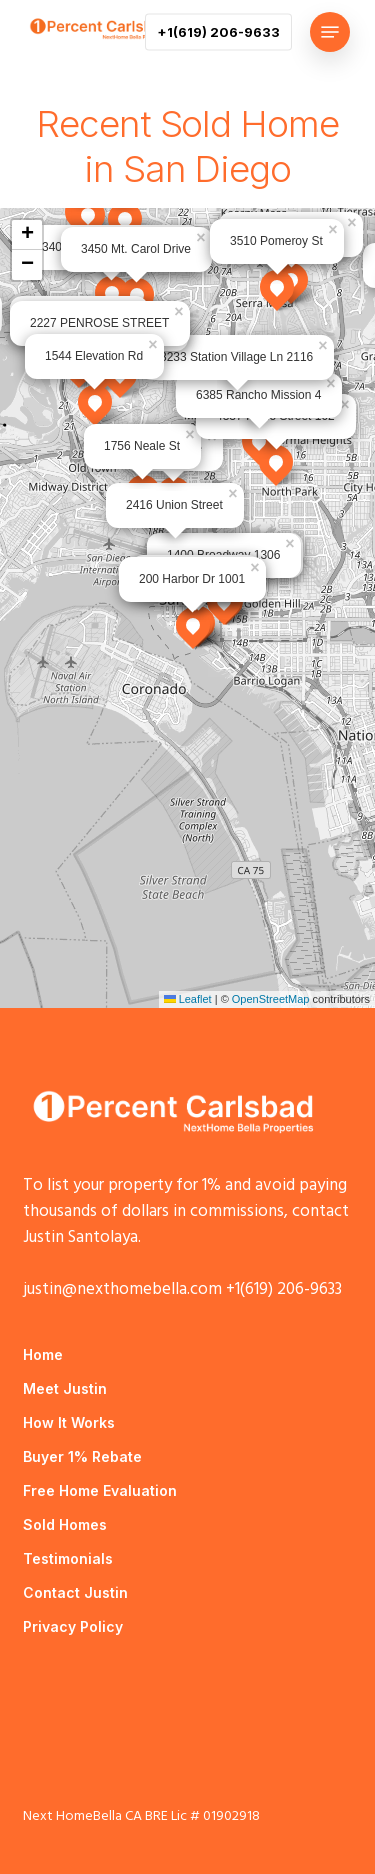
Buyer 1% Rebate (82, 1456)
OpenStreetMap (271, 999)
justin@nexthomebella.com (122, 1289)
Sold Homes (65, 1524)
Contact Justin (75, 1592)
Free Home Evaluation (100, 1490)
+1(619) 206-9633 (284, 1289)
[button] (330, 32)
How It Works (69, 1422)
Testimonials (68, 1558)
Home (43, 1354)
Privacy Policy (73, 1626)
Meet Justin (65, 1388)
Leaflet (188, 999)
